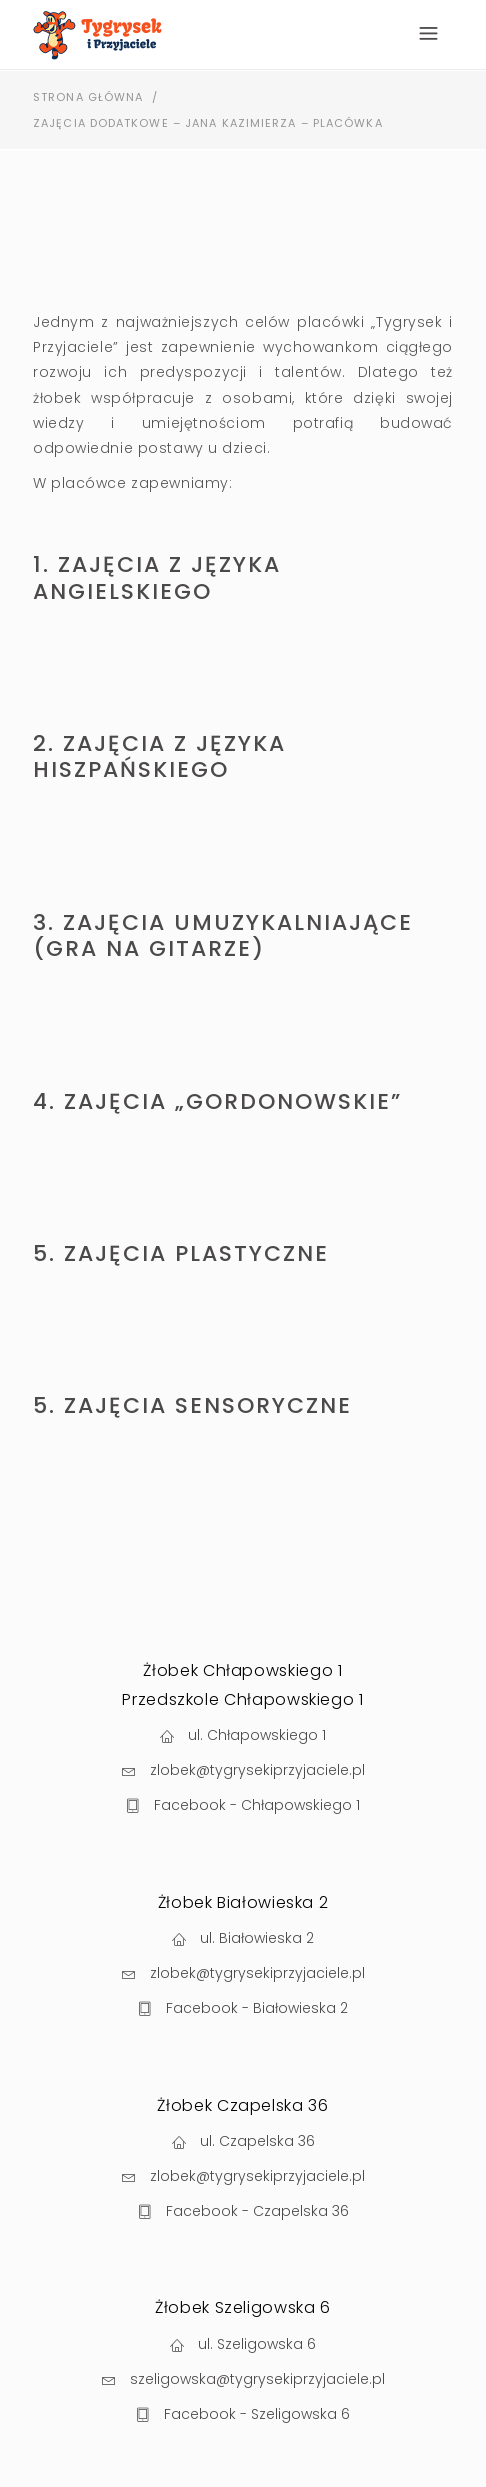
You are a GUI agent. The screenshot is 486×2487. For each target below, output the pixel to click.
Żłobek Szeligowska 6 (243, 2307)
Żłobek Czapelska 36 (242, 2105)
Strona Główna (88, 97)
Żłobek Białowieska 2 (243, 1902)
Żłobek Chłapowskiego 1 (242, 1670)
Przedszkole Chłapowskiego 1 (242, 1699)
